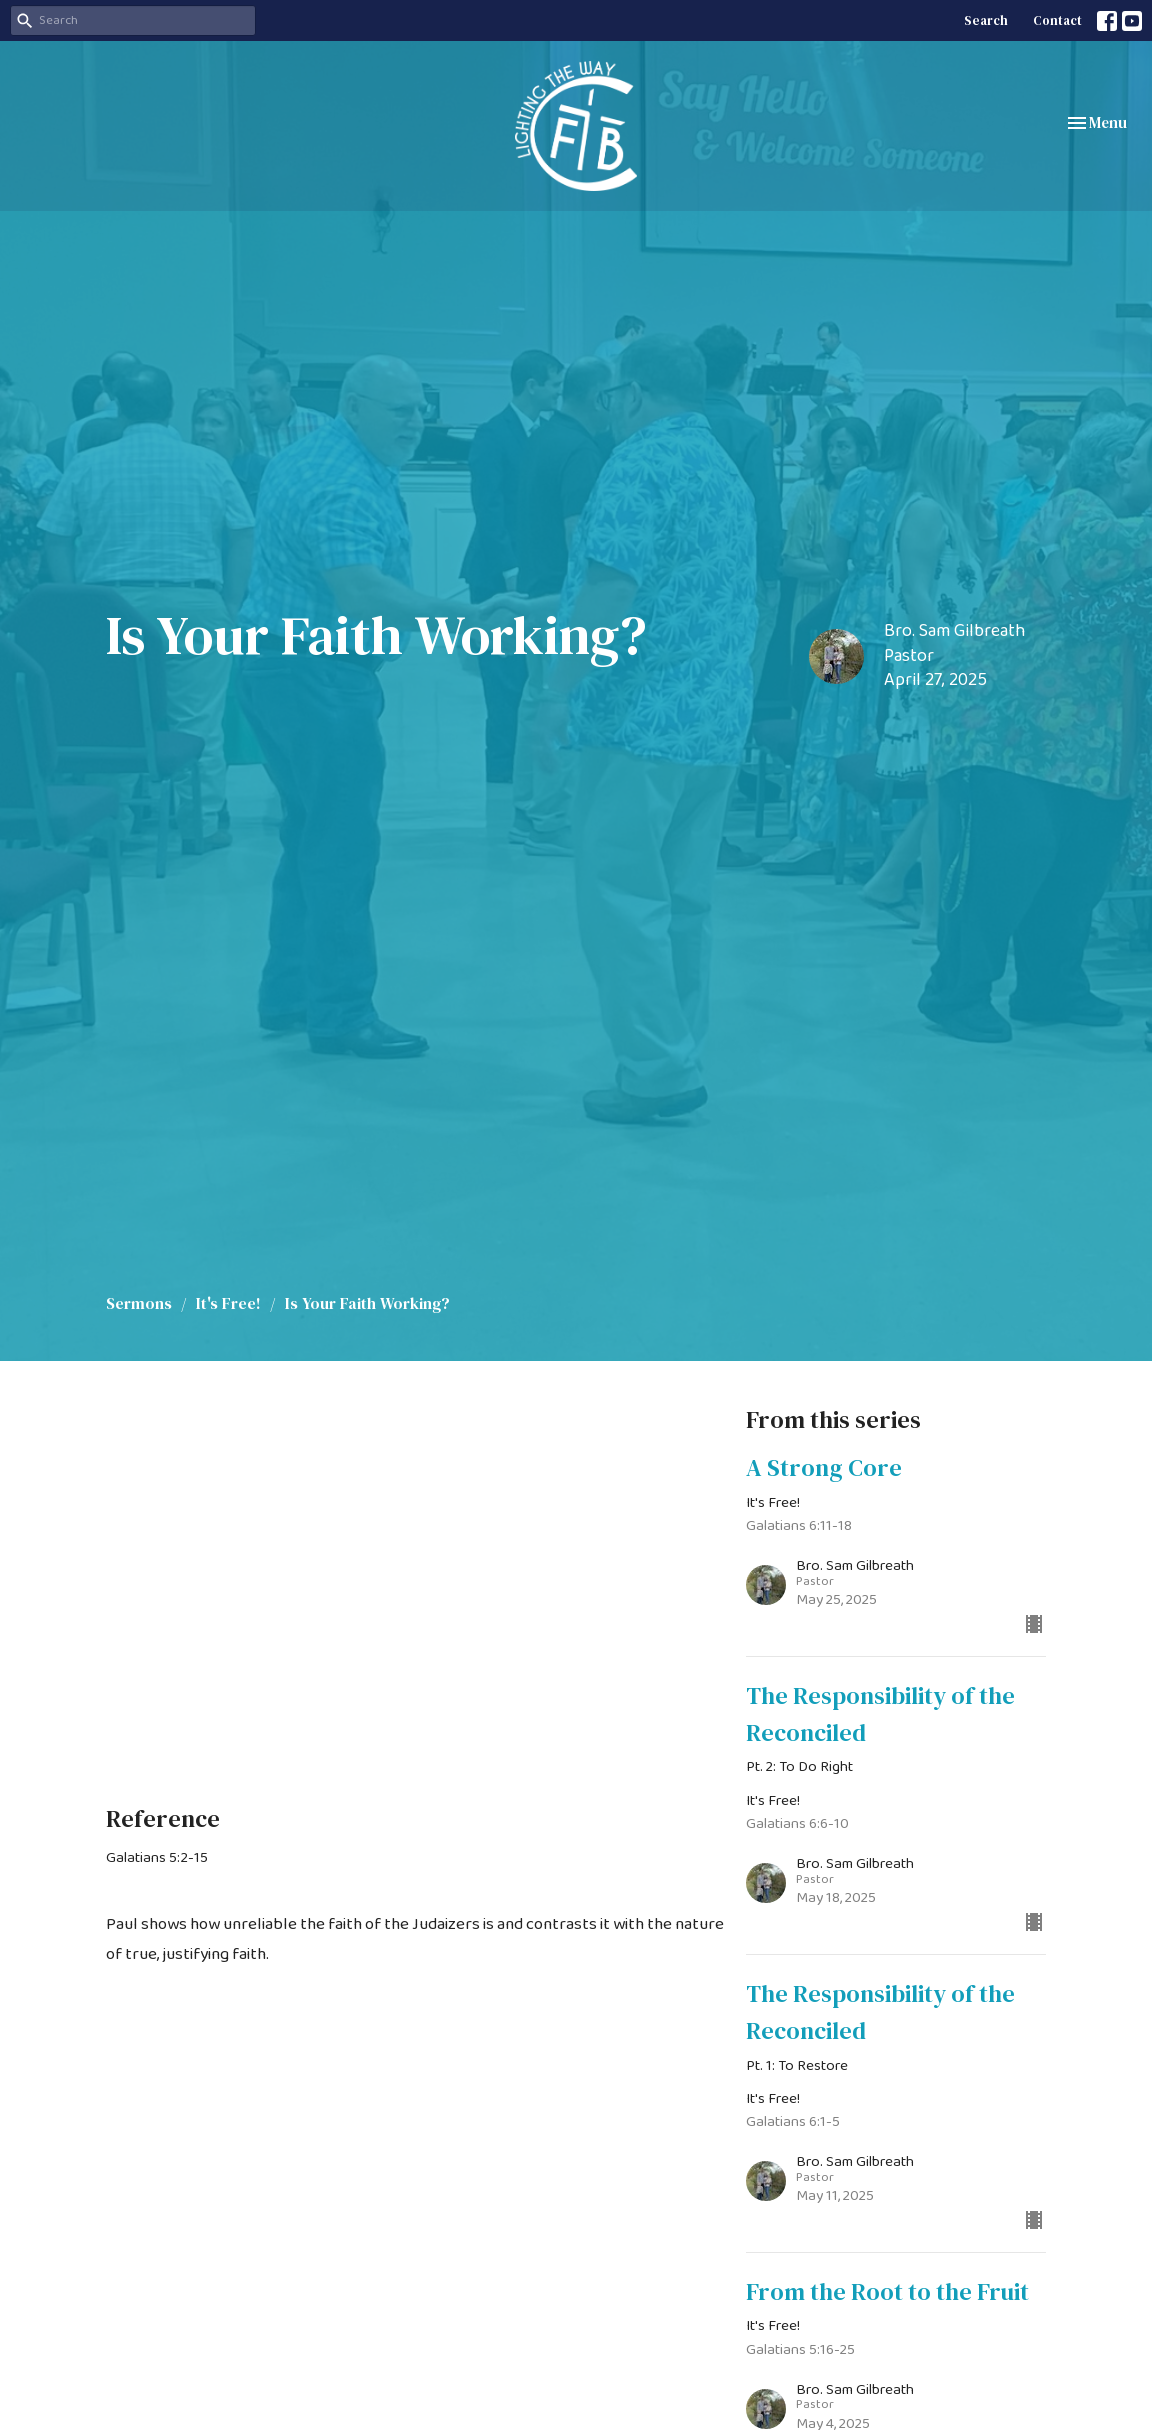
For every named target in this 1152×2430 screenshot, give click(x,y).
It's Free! (228, 1303)
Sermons (139, 1303)
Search (986, 20)
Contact (1057, 20)
